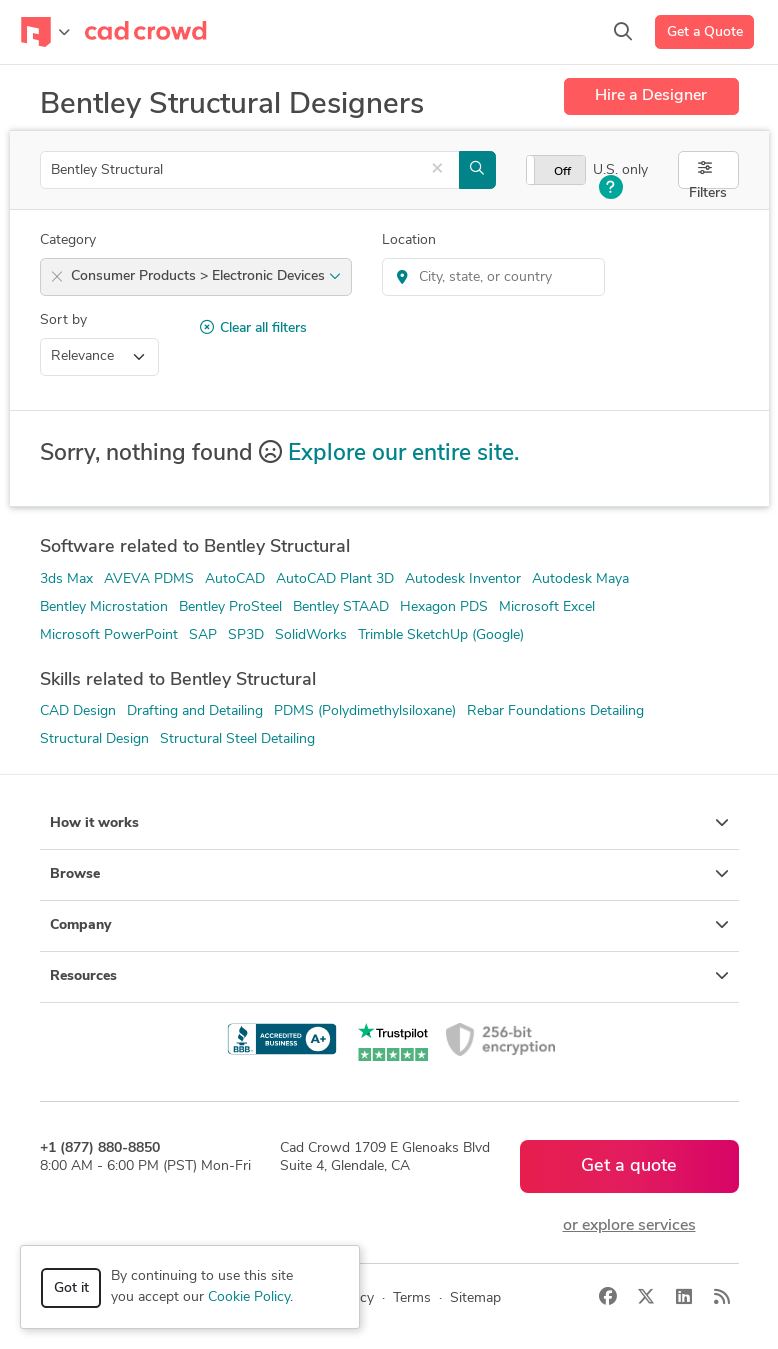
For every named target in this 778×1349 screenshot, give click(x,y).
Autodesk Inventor (463, 579)
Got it (71, 1288)
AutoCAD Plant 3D (335, 579)
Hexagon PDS (444, 607)
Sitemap (475, 1298)
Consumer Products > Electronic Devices (206, 276)
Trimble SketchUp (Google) (441, 635)
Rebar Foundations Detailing (555, 711)
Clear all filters (253, 328)
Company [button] (389, 925)
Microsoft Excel (547, 607)
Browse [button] (389, 874)
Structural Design (94, 739)
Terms (412, 1298)
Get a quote (629, 1166)
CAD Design (78, 711)
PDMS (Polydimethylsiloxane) (365, 711)
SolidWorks (311, 635)
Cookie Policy (249, 1297)
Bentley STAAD (341, 607)
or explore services (629, 1226)
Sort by (63, 320)
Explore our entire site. (403, 454)
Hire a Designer (651, 96)
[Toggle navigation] (45, 32)
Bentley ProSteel (230, 607)
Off (562, 172)
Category (68, 240)
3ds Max (66, 579)
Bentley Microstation (104, 607)
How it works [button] (389, 823)
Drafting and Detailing (195, 711)
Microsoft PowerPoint (109, 635)
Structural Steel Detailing (237, 739)
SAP (203, 635)
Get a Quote (705, 32)
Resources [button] (389, 976)
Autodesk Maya (580, 579)
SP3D (246, 635)
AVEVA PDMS (149, 579)
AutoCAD (235, 579)
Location (409, 240)
